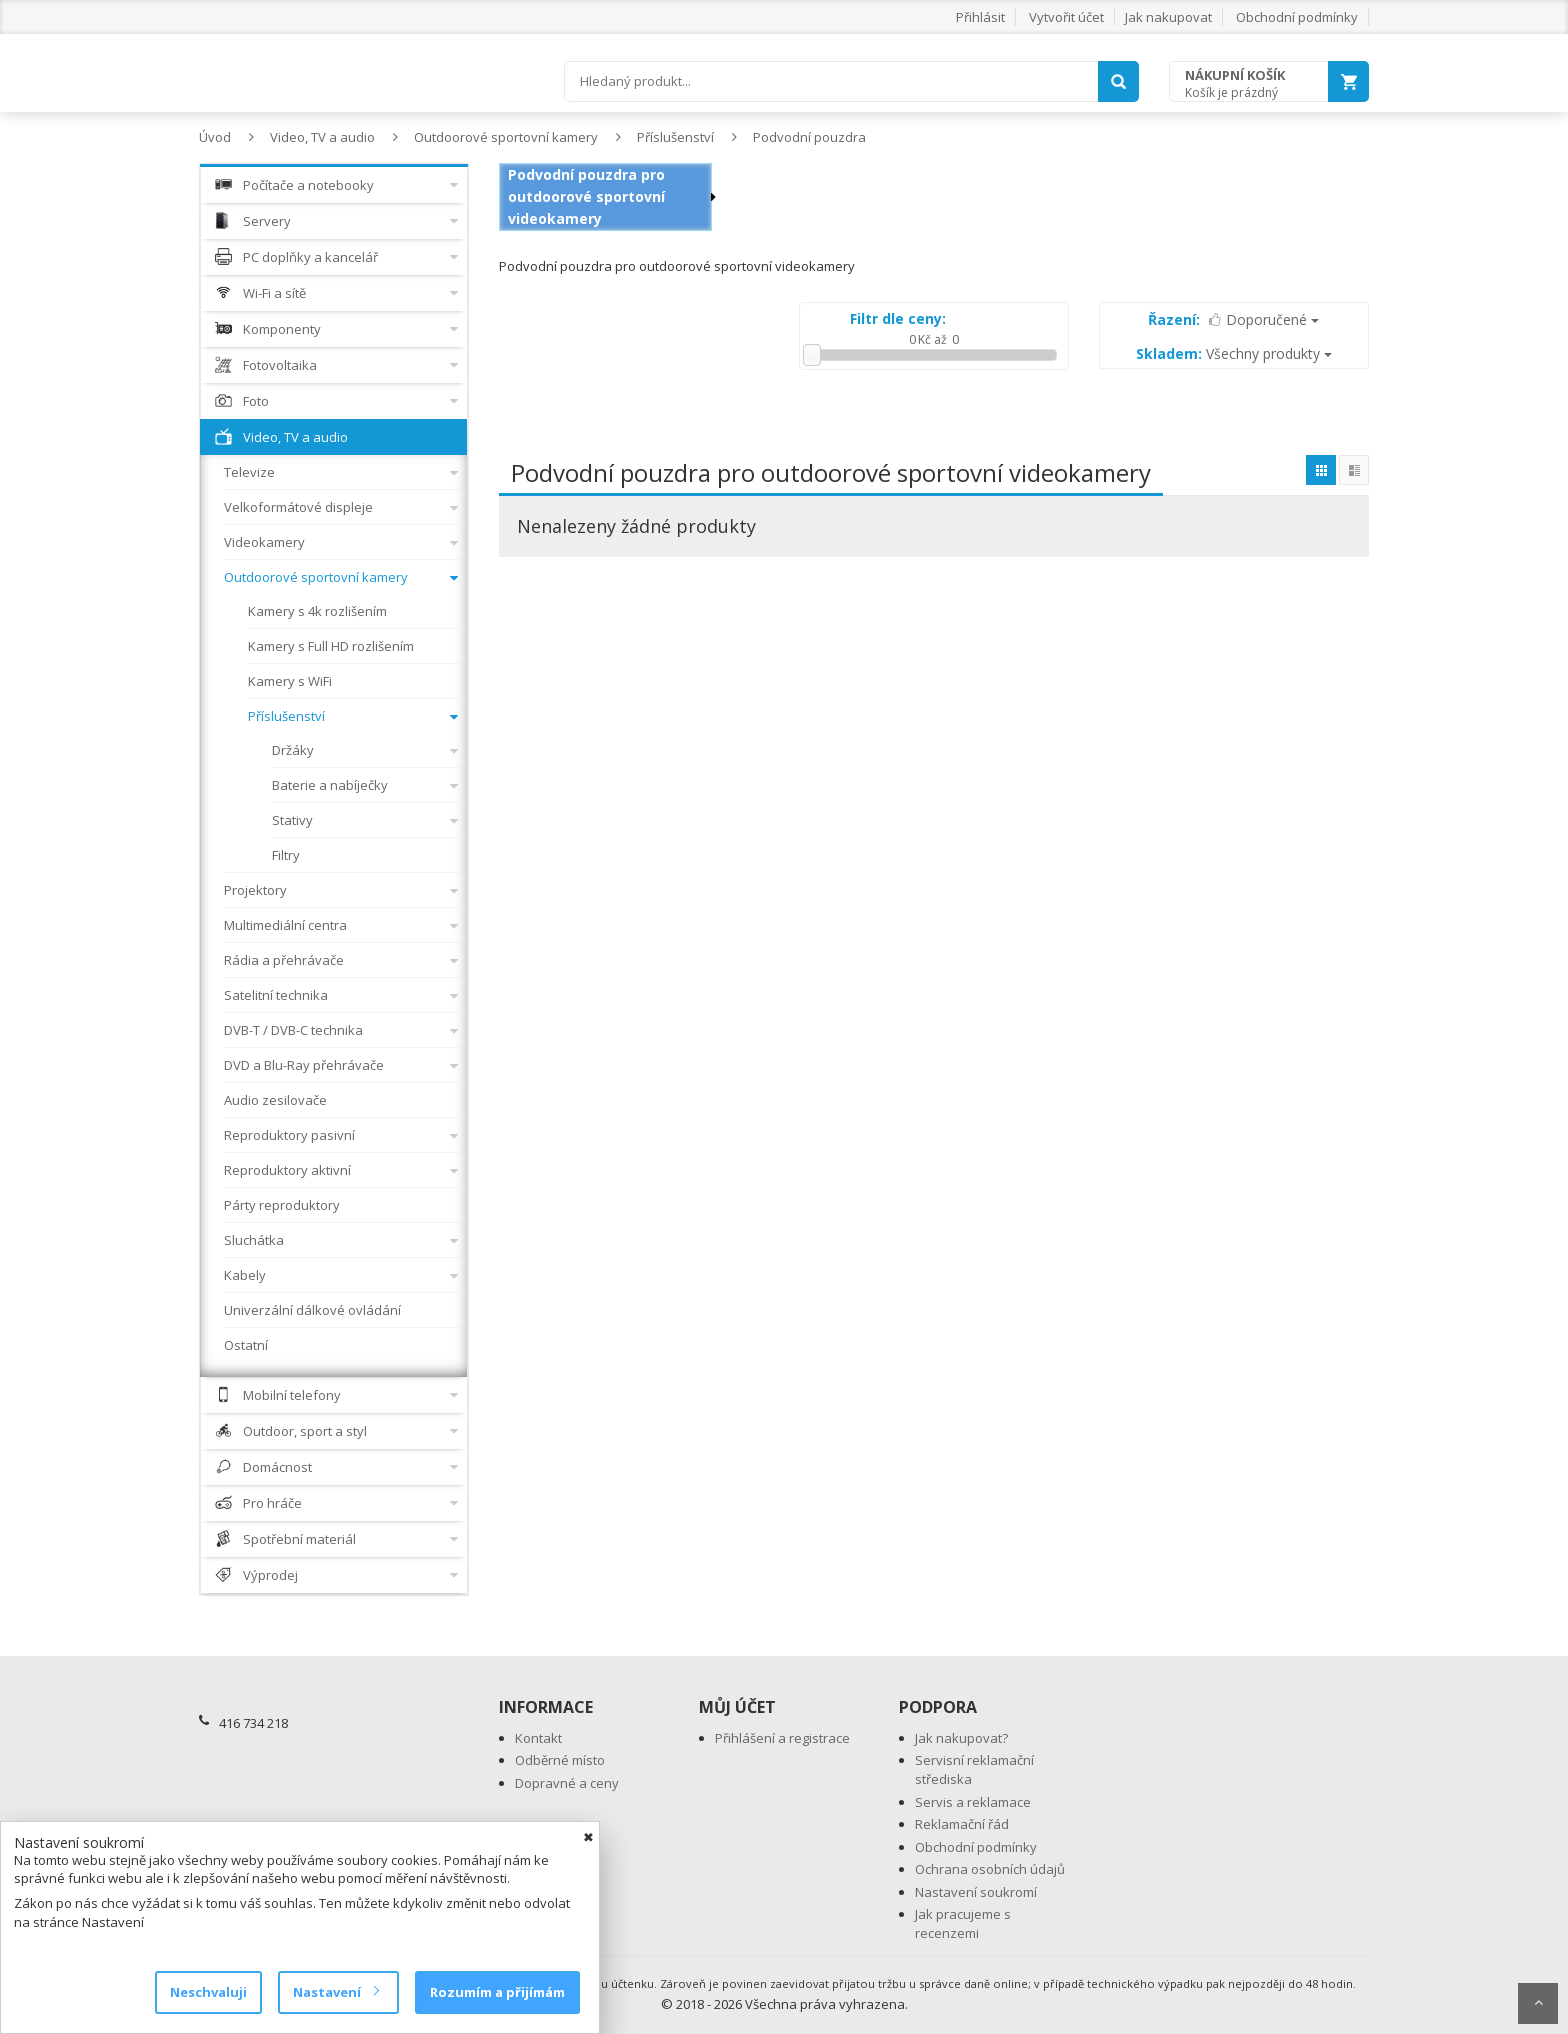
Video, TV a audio (322, 137)
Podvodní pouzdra (809, 137)
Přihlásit (980, 17)
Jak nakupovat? (961, 1738)
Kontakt (538, 1738)
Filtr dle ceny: (898, 318)
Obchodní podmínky (1297, 17)
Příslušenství (675, 137)
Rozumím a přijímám (497, 1992)
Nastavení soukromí (976, 1892)
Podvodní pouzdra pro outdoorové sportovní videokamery (586, 196)
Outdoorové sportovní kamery (506, 137)
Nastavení (335, 1992)
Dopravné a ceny (567, 1783)
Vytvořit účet (1066, 17)
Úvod (215, 137)
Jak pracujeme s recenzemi (963, 1923)
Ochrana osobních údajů (990, 1869)
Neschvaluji (208, 1992)
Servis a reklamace (973, 1802)
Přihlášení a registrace (782, 1738)
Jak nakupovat (1168, 17)
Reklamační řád (962, 1824)
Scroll (1538, 2003)
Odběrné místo (560, 1760)
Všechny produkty (1234, 353)
